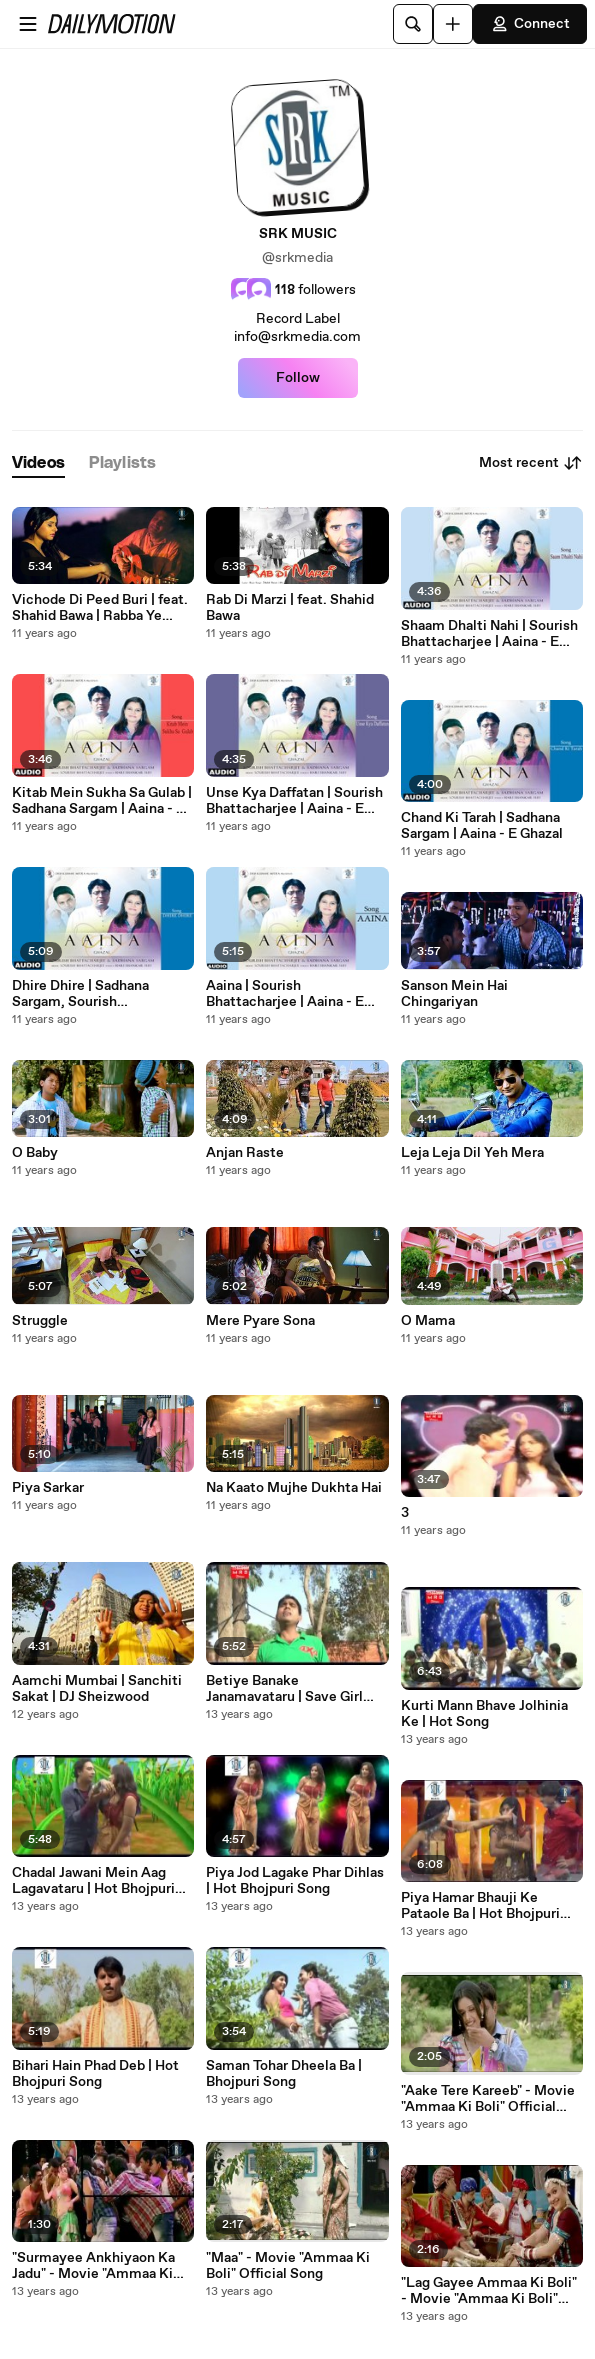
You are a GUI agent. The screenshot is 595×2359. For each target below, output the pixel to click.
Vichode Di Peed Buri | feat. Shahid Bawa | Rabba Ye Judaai (100, 608)
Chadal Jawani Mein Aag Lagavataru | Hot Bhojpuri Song (93, 1881)
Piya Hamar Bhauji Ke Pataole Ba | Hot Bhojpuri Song (480, 1906)
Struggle (40, 1321)
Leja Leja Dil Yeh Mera (472, 1153)
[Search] (413, 24)
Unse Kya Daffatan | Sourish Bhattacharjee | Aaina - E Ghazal (294, 801)
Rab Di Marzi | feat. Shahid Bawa (290, 608)
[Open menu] (28, 24)
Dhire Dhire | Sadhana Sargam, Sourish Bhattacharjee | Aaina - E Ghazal (91, 994)
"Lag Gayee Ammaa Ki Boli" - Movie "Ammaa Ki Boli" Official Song (489, 2291)
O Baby (35, 1153)
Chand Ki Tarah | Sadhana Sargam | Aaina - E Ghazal (482, 826)
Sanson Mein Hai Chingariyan (454, 994)
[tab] (38, 463)
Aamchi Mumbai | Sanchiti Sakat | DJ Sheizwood (97, 1689)
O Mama (428, 1321)
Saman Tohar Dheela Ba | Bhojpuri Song (284, 2074)
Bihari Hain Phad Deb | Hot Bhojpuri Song (95, 2074)
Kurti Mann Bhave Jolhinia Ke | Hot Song (484, 1714)
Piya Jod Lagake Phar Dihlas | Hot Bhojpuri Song (295, 1881)
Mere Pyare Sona (260, 1321)
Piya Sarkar (48, 1488)
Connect (530, 24)
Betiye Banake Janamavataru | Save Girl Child (284, 1689)
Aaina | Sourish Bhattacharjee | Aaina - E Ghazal (285, 994)
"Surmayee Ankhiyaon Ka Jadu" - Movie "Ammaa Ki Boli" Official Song (93, 2266)
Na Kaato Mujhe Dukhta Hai (294, 1488)
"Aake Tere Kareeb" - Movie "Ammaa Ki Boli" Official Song (488, 2099)
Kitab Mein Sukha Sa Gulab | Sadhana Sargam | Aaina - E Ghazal (102, 801)
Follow (298, 378)
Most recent (531, 463)
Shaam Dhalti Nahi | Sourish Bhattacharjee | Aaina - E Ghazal (489, 634)
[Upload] (453, 24)
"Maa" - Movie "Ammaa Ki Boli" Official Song (288, 2266)
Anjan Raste (245, 1153)
